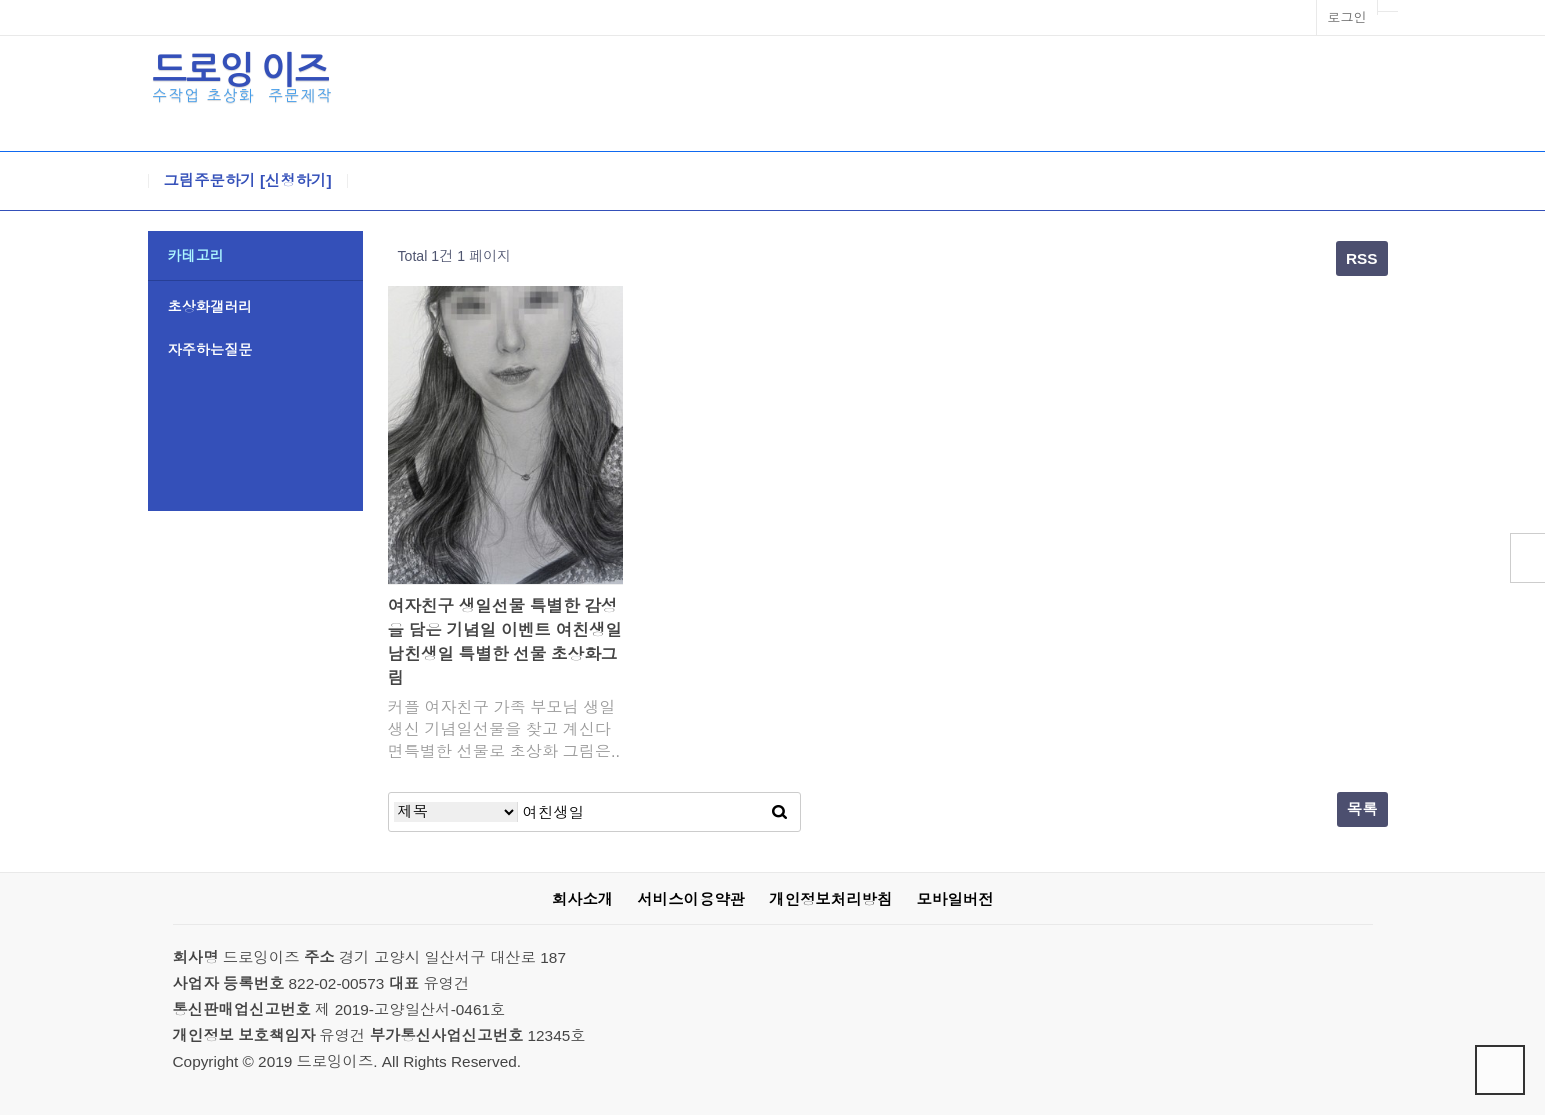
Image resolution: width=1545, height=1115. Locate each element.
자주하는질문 (210, 350)
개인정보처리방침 (830, 899)
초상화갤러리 (210, 307)
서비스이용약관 (691, 899)
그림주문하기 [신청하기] (248, 181)
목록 (1362, 809)
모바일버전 (954, 899)
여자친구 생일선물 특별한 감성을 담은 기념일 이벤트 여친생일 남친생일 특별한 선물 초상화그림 (505, 642)
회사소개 (582, 899)
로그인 (1346, 17)
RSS (1362, 258)
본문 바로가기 (0, 0)
